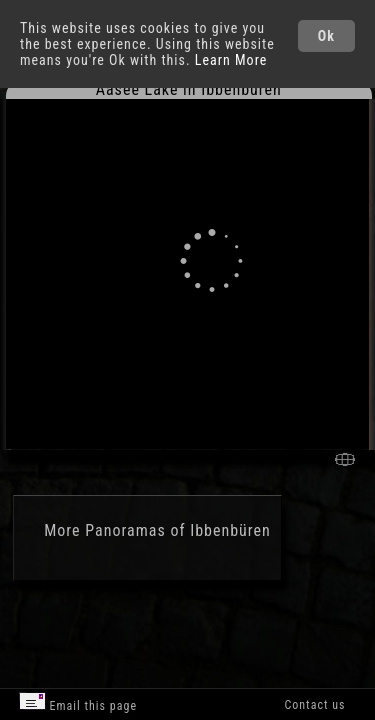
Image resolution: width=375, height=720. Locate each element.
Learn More (231, 60)
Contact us (314, 705)
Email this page (78, 702)
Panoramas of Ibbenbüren (178, 530)
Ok (326, 36)
